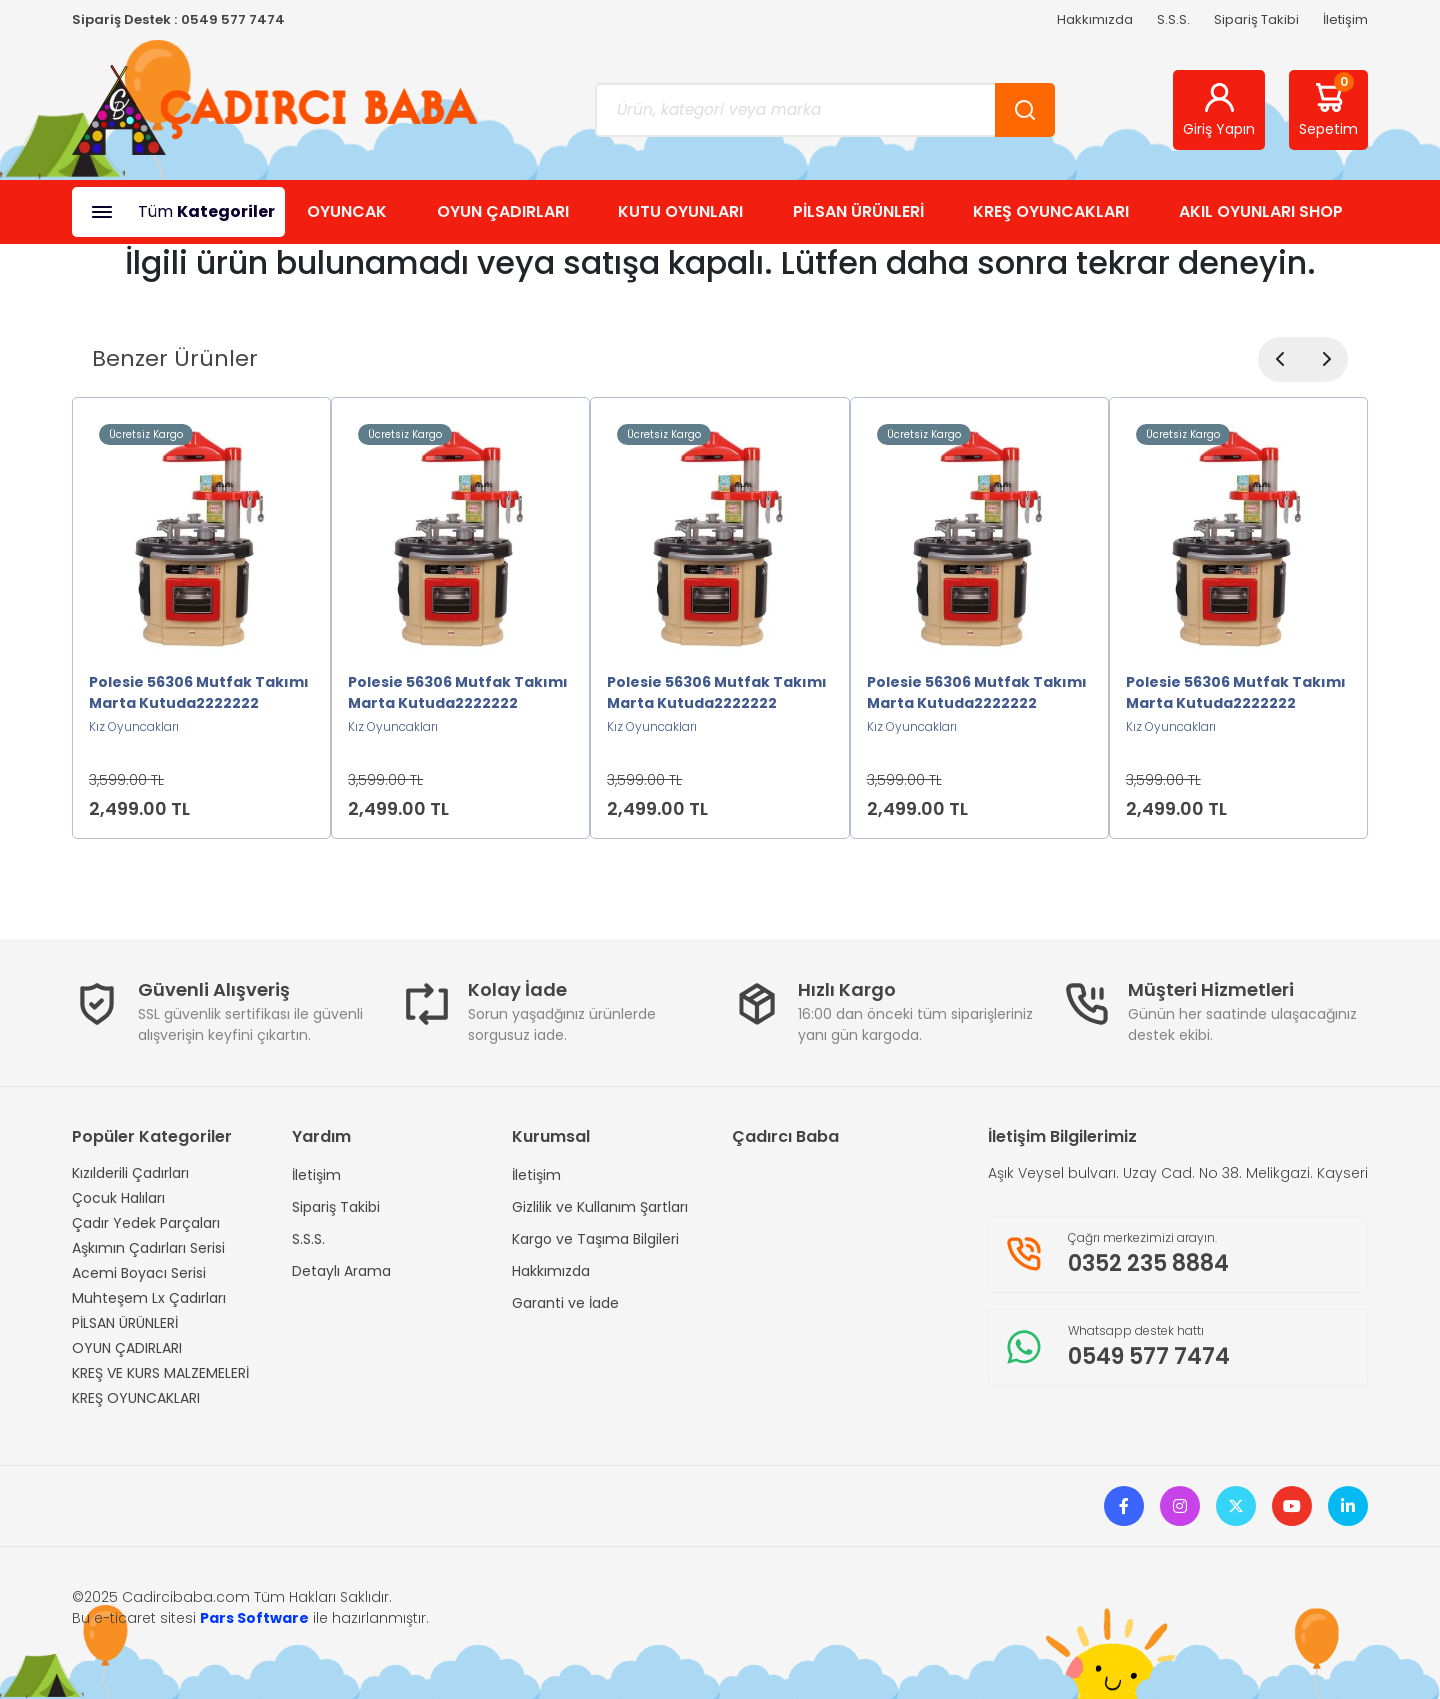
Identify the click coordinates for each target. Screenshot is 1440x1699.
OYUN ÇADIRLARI (503, 211)
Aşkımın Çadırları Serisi (148, 1248)
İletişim (1345, 19)
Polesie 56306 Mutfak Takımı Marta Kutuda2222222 (199, 692)
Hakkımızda (1095, 19)
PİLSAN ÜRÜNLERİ (858, 211)
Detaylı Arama (341, 1271)
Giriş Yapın (1219, 109)
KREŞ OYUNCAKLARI (1051, 211)
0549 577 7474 (233, 19)
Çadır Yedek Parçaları (146, 1223)
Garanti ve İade (565, 1303)
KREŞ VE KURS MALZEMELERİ (160, 1373)
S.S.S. (1173, 19)
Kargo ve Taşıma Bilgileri (595, 1239)
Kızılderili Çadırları (130, 1173)
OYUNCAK (347, 211)
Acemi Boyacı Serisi (139, 1273)
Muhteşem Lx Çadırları (149, 1298)
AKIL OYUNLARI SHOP (1261, 211)
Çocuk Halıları (118, 1198)
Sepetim (1328, 106)
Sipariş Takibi (1256, 19)
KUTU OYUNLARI (680, 211)
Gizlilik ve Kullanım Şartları (600, 1207)
